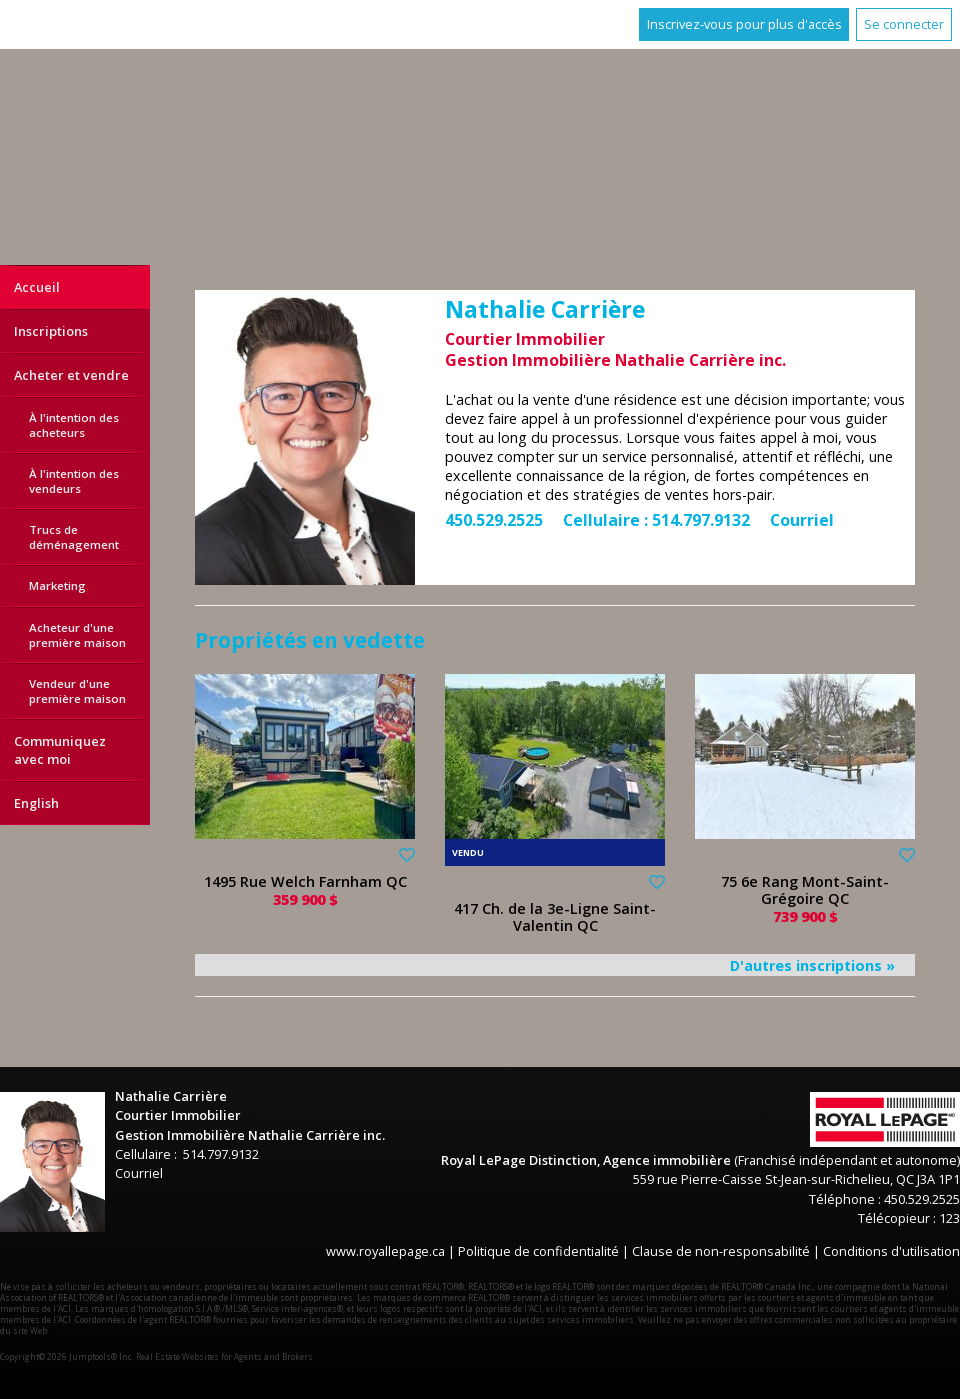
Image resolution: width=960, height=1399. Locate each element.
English (36, 803)
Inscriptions (51, 331)
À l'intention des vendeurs (74, 481)
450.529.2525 (494, 520)
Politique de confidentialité (538, 1251)
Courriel (802, 520)
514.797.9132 (701, 520)
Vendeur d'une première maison (77, 691)
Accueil (37, 287)
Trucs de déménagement (74, 537)
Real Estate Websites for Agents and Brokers (224, 1356)
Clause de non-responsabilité (721, 1251)
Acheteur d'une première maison (77, 635)
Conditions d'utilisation (891, 1251)
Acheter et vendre (71, 375)
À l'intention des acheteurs (74, 425)
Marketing (57, 585)
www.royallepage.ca (385, 1251)
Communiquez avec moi (60, 750)
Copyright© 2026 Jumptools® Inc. (67, 1356)
